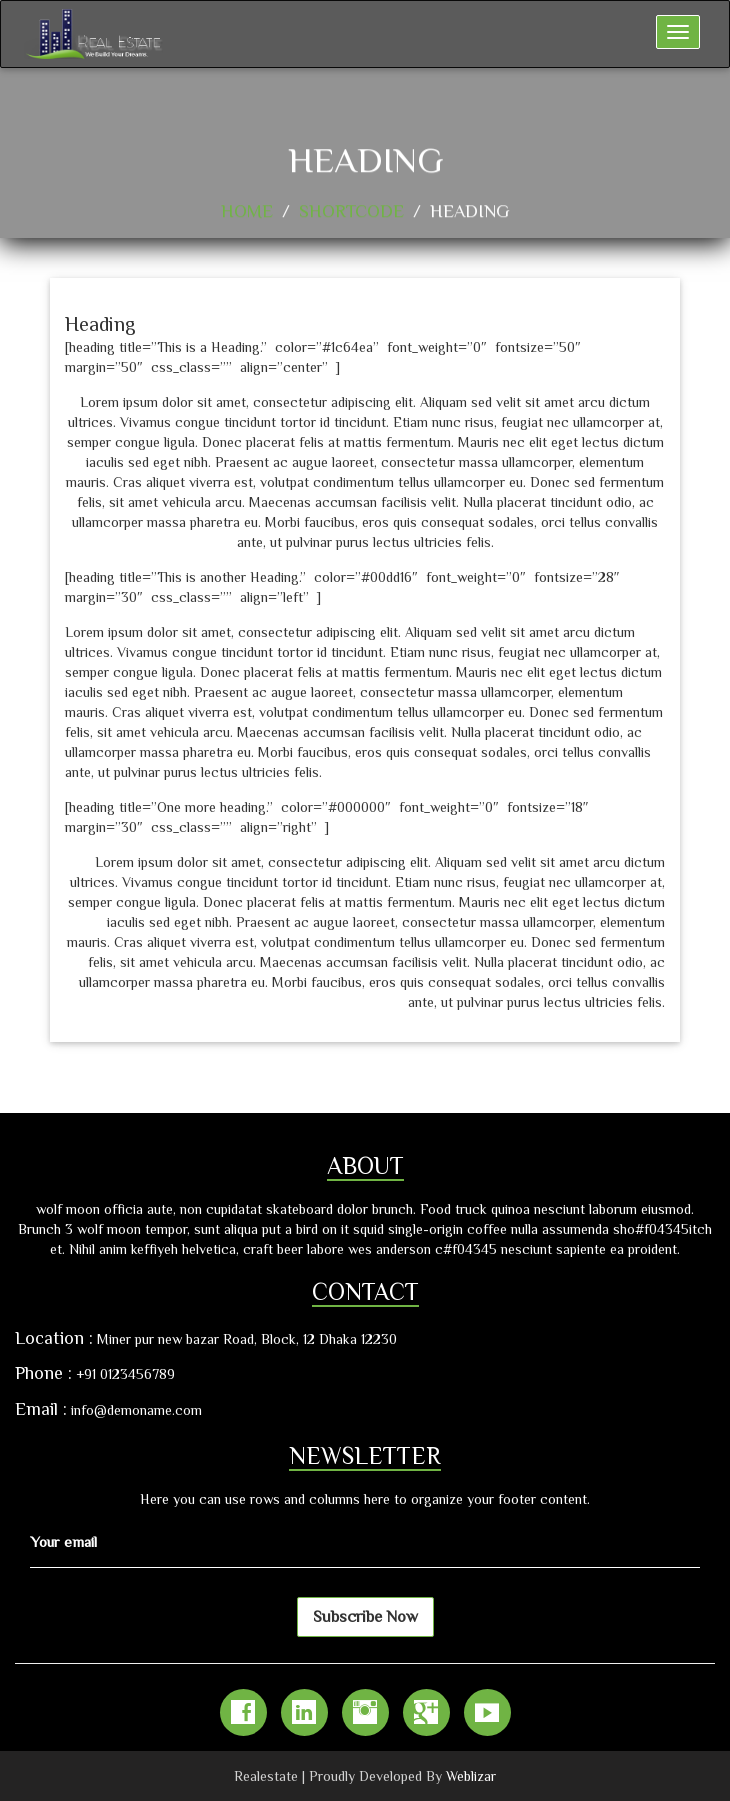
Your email (63, 1541)
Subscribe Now (365, 1617)
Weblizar (471, 1776)
